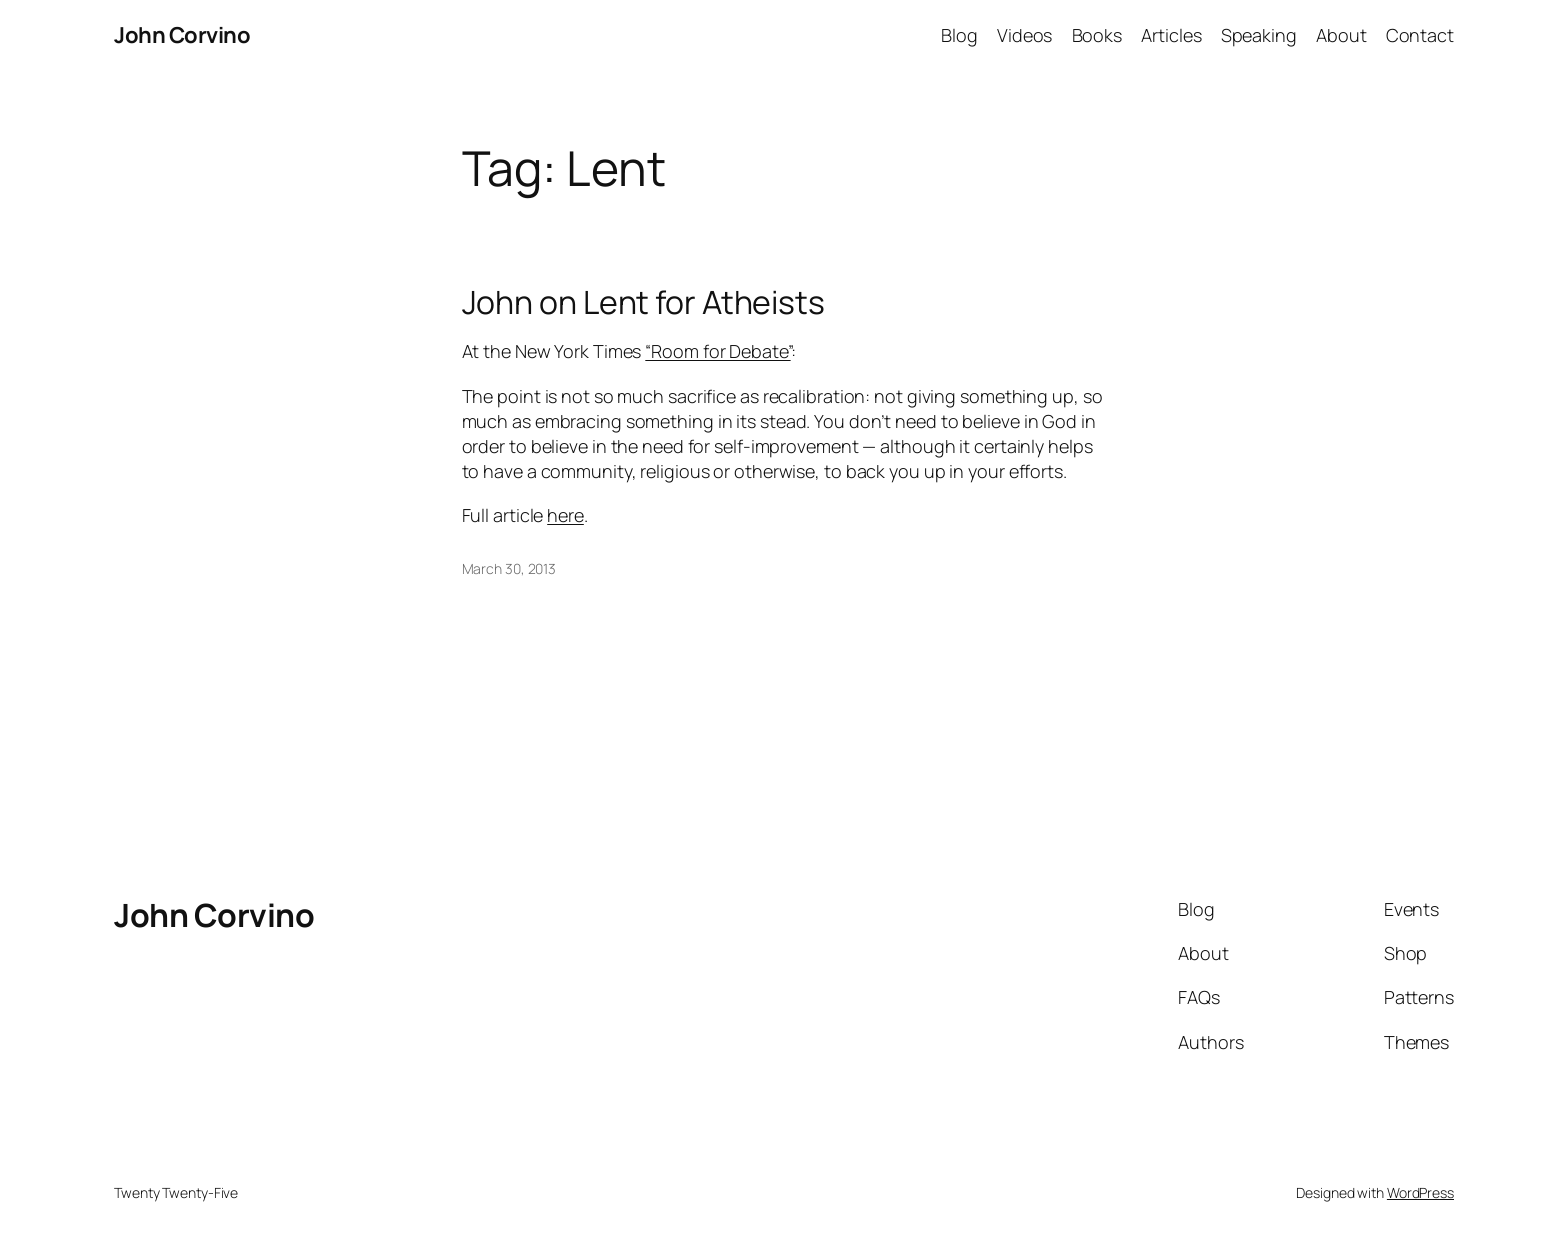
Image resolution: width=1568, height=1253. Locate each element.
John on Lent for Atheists (644, 302)
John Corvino (182, 35)
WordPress (1420, 1192)
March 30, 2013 (509, 568)
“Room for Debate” (717, 351)
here (565, 515)
